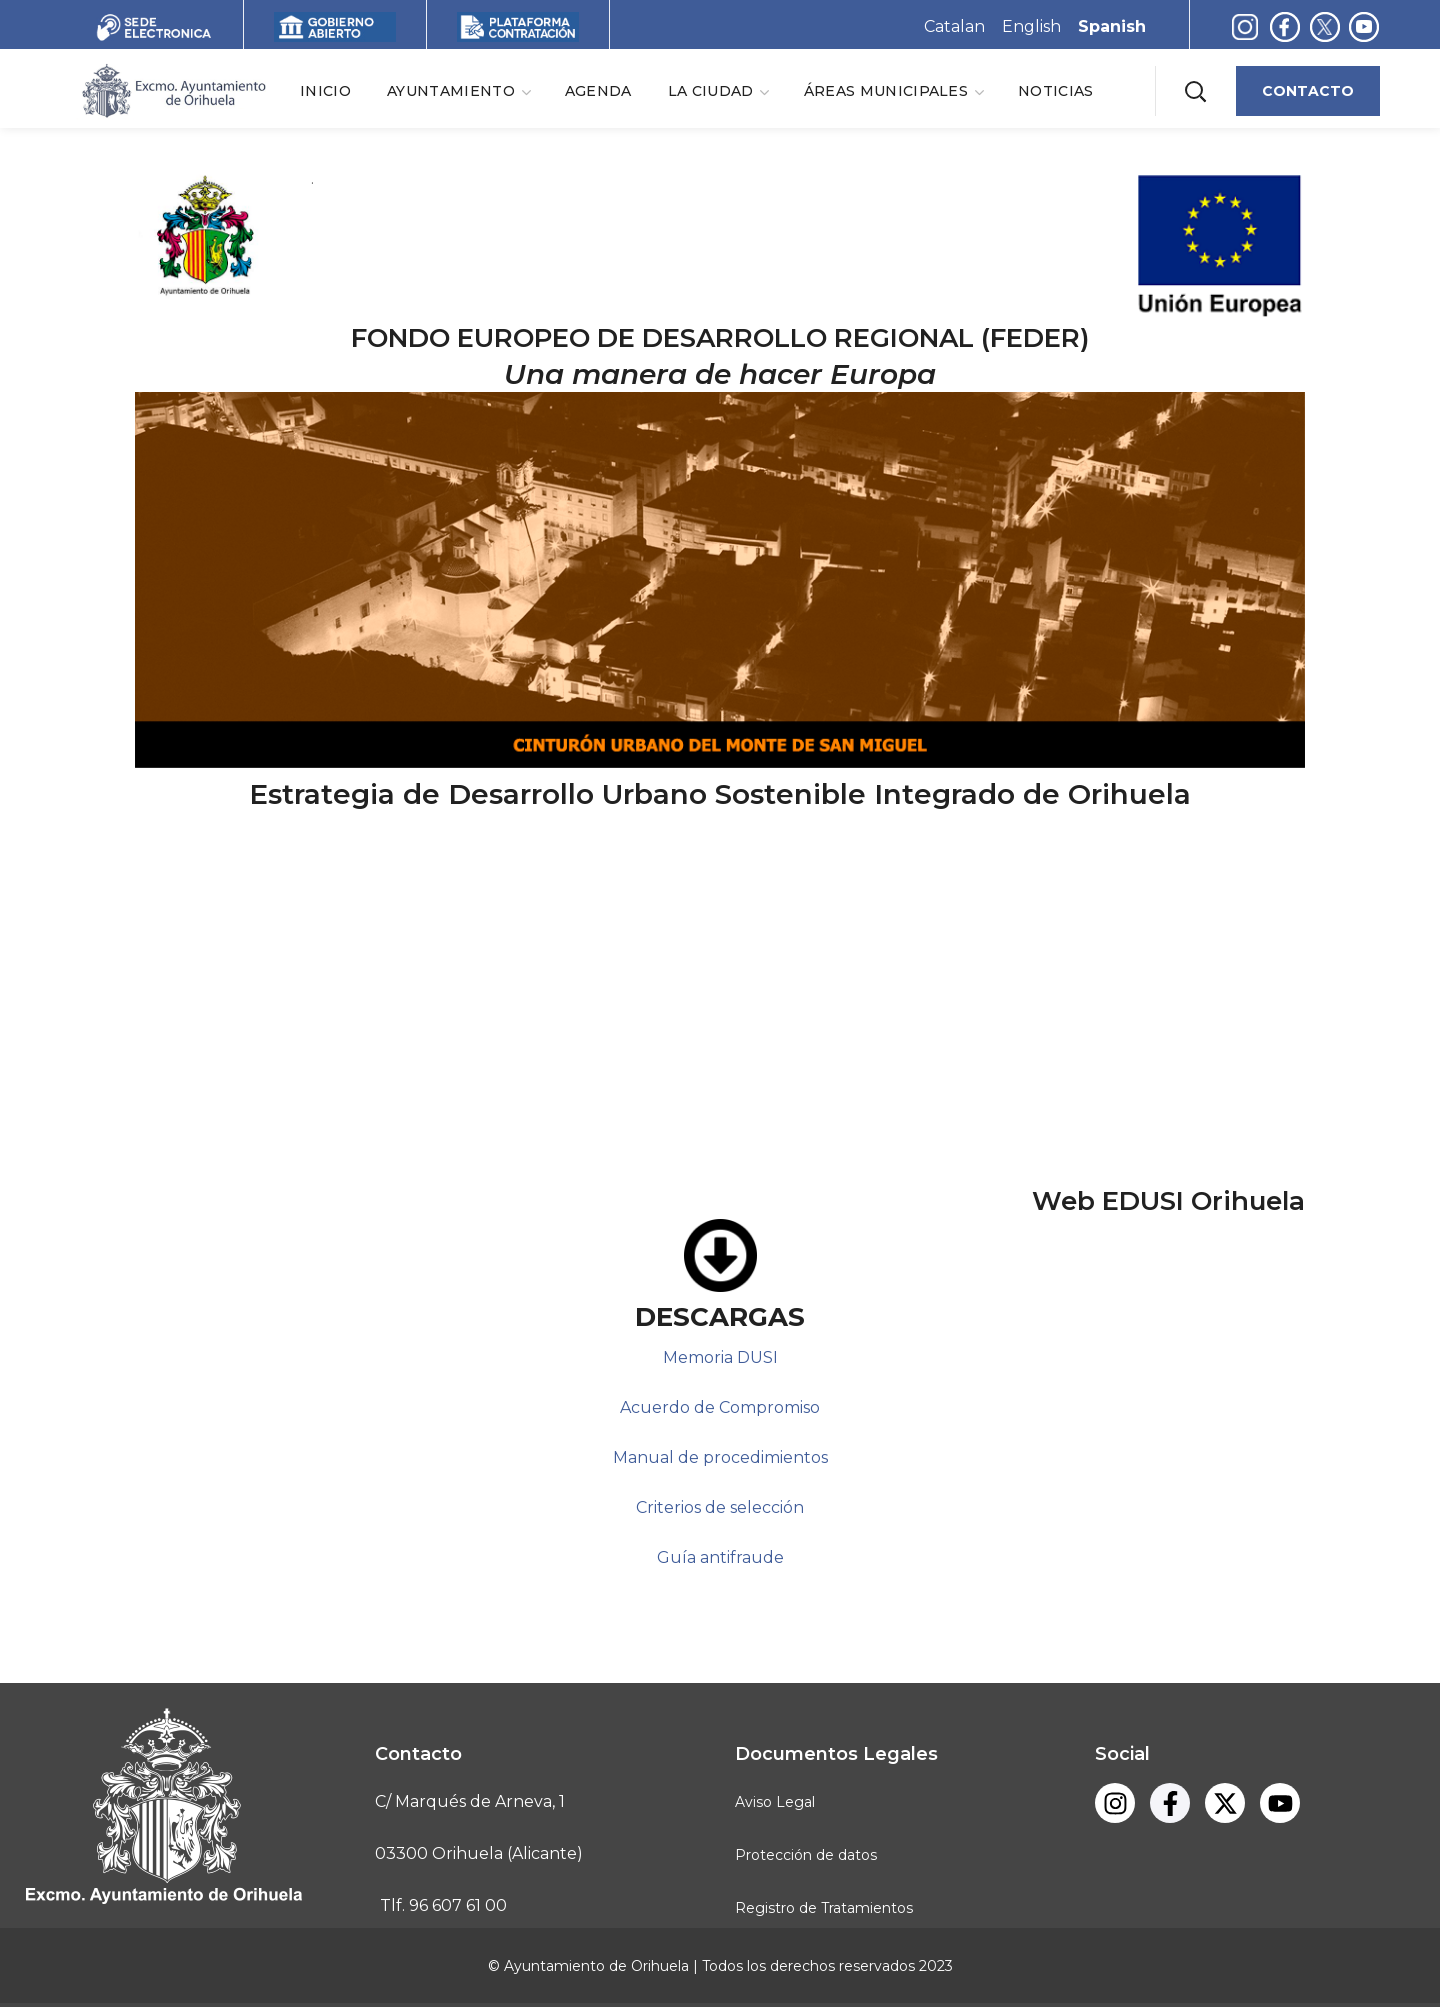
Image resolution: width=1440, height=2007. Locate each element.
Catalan (954, 26)
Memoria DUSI (720, 1357)
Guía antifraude (720, 1557)
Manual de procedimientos (720, 1457)
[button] (1195, 90)
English (1031, 26)
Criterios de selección (720, 1507)
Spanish (1112, 26)
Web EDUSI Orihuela (1168, 1201)
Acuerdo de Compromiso (720, 1407)
